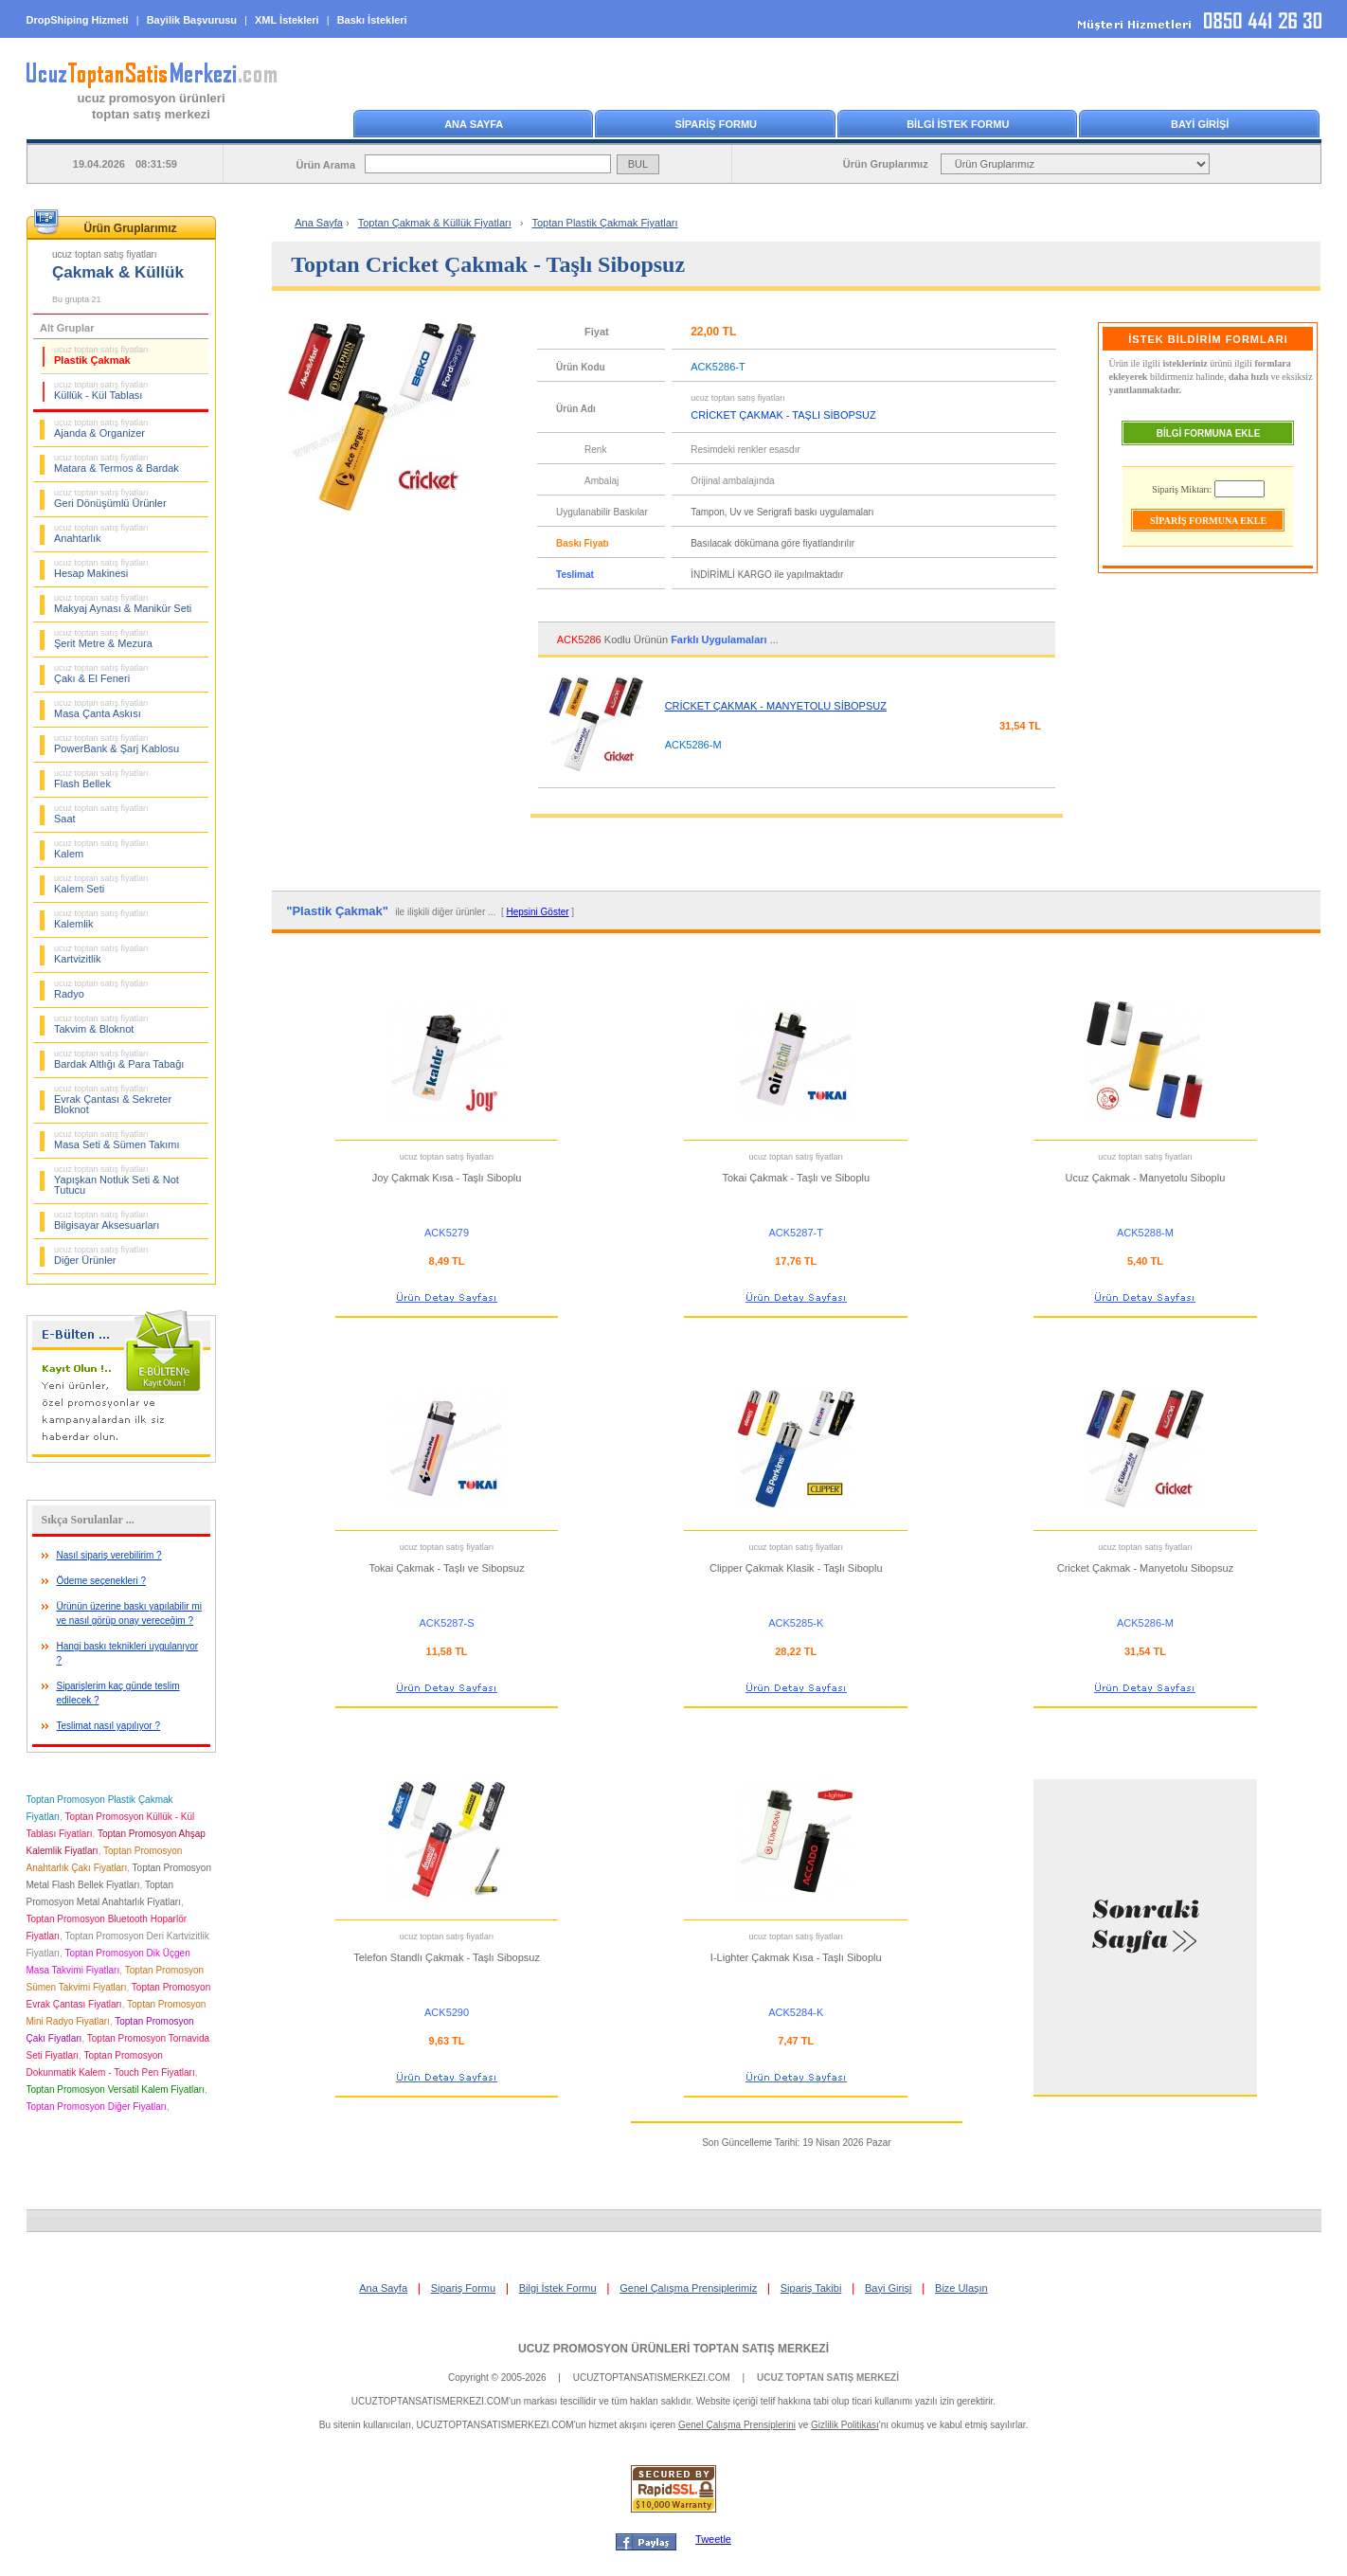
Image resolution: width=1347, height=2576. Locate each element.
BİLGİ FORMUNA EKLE (1209, 433)
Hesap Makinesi (101, 568)
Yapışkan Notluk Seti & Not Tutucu (116, 1180)
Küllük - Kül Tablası (101, 390)
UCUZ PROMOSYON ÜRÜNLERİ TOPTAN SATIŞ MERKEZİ (673, 2348)
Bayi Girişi (888, 2288)
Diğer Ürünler (101, 1255)
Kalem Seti (101, 884)
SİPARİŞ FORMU (715, 124)
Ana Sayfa (319, 222)
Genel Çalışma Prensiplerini (737, 2425)
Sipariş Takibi (811, 2288)
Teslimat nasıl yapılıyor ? (109, 1725)
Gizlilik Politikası (845, 2425)
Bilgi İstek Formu (558, 2288)
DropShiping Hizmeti (78, 20)
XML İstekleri (287, 20)
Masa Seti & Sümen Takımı (116, 1139)
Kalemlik (101, 919)
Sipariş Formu (463, 2288)
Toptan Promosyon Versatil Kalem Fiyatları (116, 2089)
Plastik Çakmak (101, 355)
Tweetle (713, 2539)
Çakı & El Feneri (101, 673)
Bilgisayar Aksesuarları (106, 1220)
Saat (101, 813)
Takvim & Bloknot (101, 1024)
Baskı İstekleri (372, 20)
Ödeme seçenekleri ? (102, 1581)
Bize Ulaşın (961, 2288)
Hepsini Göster (537, 912)
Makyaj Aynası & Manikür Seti (122, 603)
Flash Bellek (101, 778)
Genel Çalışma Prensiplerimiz (688, 2288)
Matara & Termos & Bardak (116, 463)
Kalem (101, 848)
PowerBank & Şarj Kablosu (116, 743)
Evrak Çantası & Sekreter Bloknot (112, 1099)
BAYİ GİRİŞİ (1200, 124)
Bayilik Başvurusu (192, 20)
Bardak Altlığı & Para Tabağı (119, 1059)
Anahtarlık (101, 533)
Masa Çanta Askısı (101, 708)
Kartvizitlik (101, 954)
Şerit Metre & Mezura (103, 638)
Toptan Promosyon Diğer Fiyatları (97, 2106)
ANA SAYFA (473, 124)
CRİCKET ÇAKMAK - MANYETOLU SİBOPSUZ (776, 706)
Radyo (101, 989)
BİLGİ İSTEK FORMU (958, 124)
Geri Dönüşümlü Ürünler (110, 498)
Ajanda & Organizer (101, 428)
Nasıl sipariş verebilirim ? (109, 1555)
